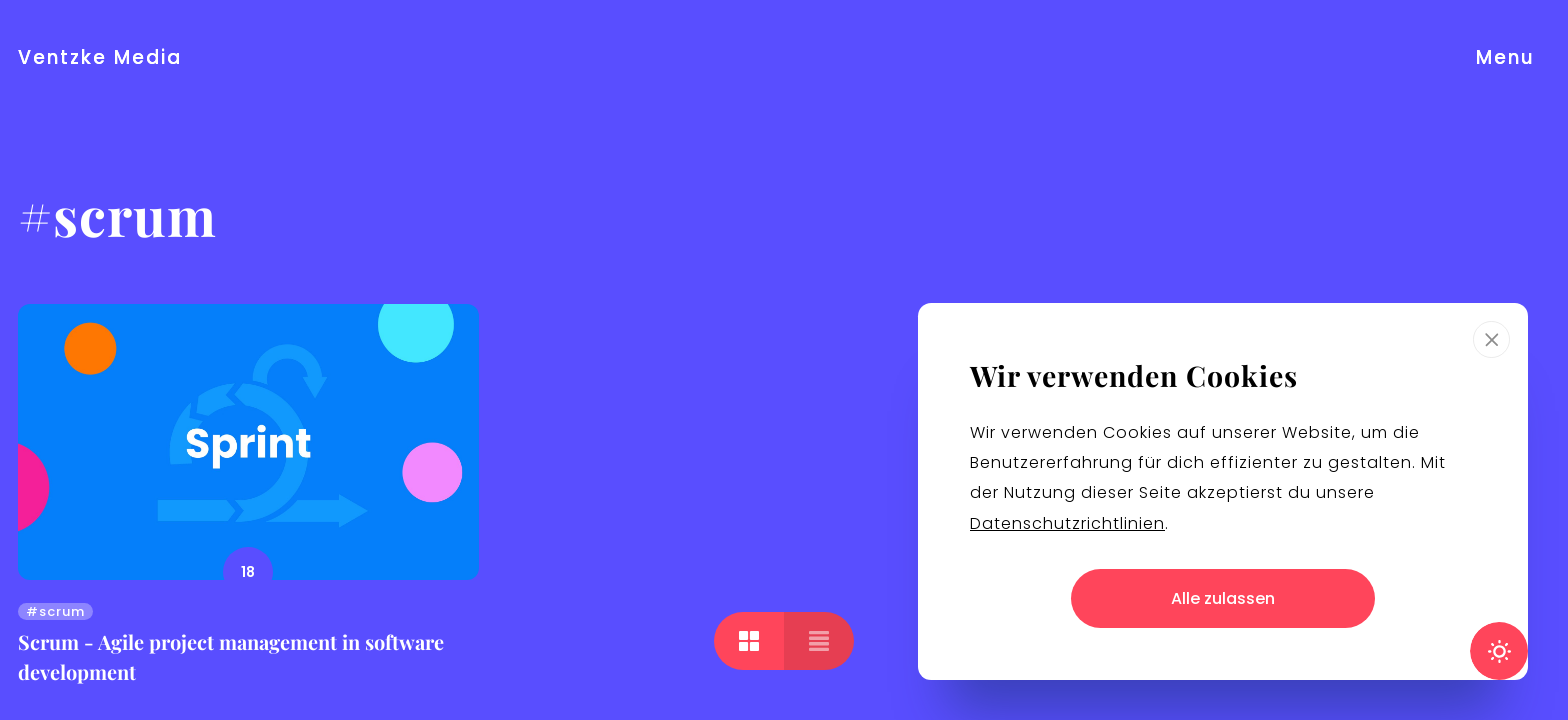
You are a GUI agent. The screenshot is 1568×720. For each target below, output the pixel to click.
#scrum (55, 611)
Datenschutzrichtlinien (1067, 523)
